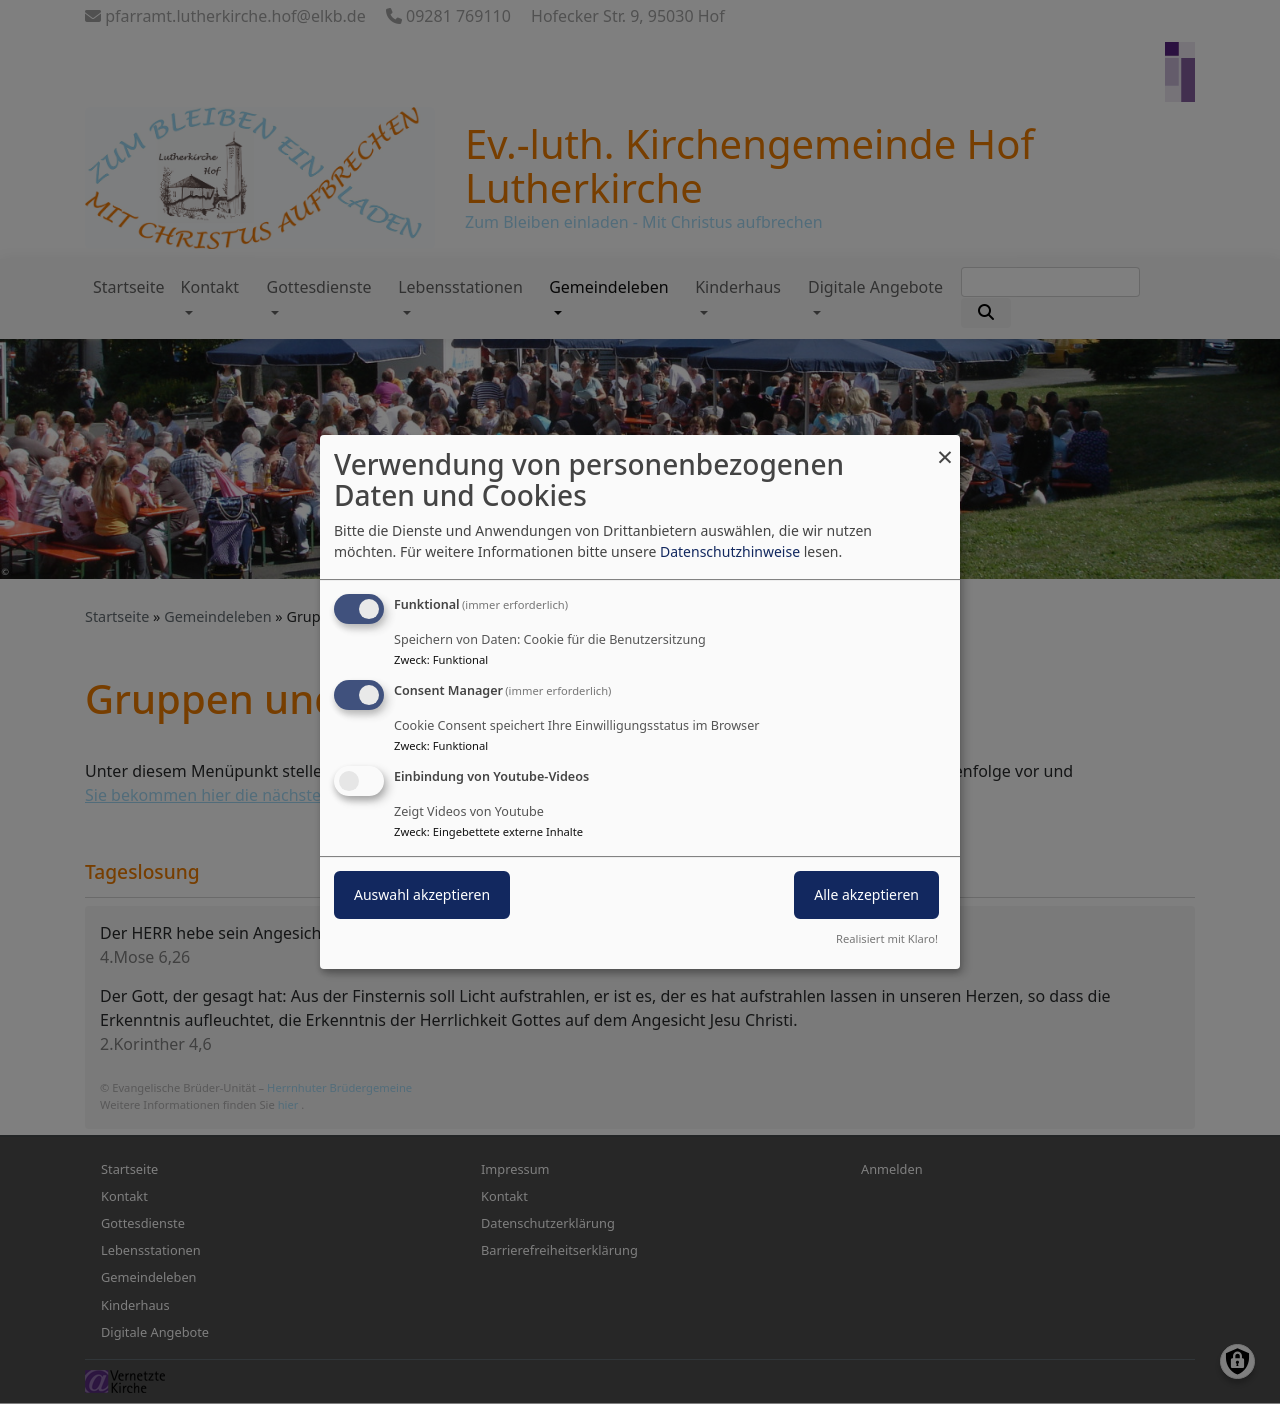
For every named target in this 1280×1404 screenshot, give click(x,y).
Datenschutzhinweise (730, 551)
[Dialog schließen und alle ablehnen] (945, 447)
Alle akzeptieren (866, 894)
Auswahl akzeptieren (422, 894)
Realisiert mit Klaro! (887, 938)
